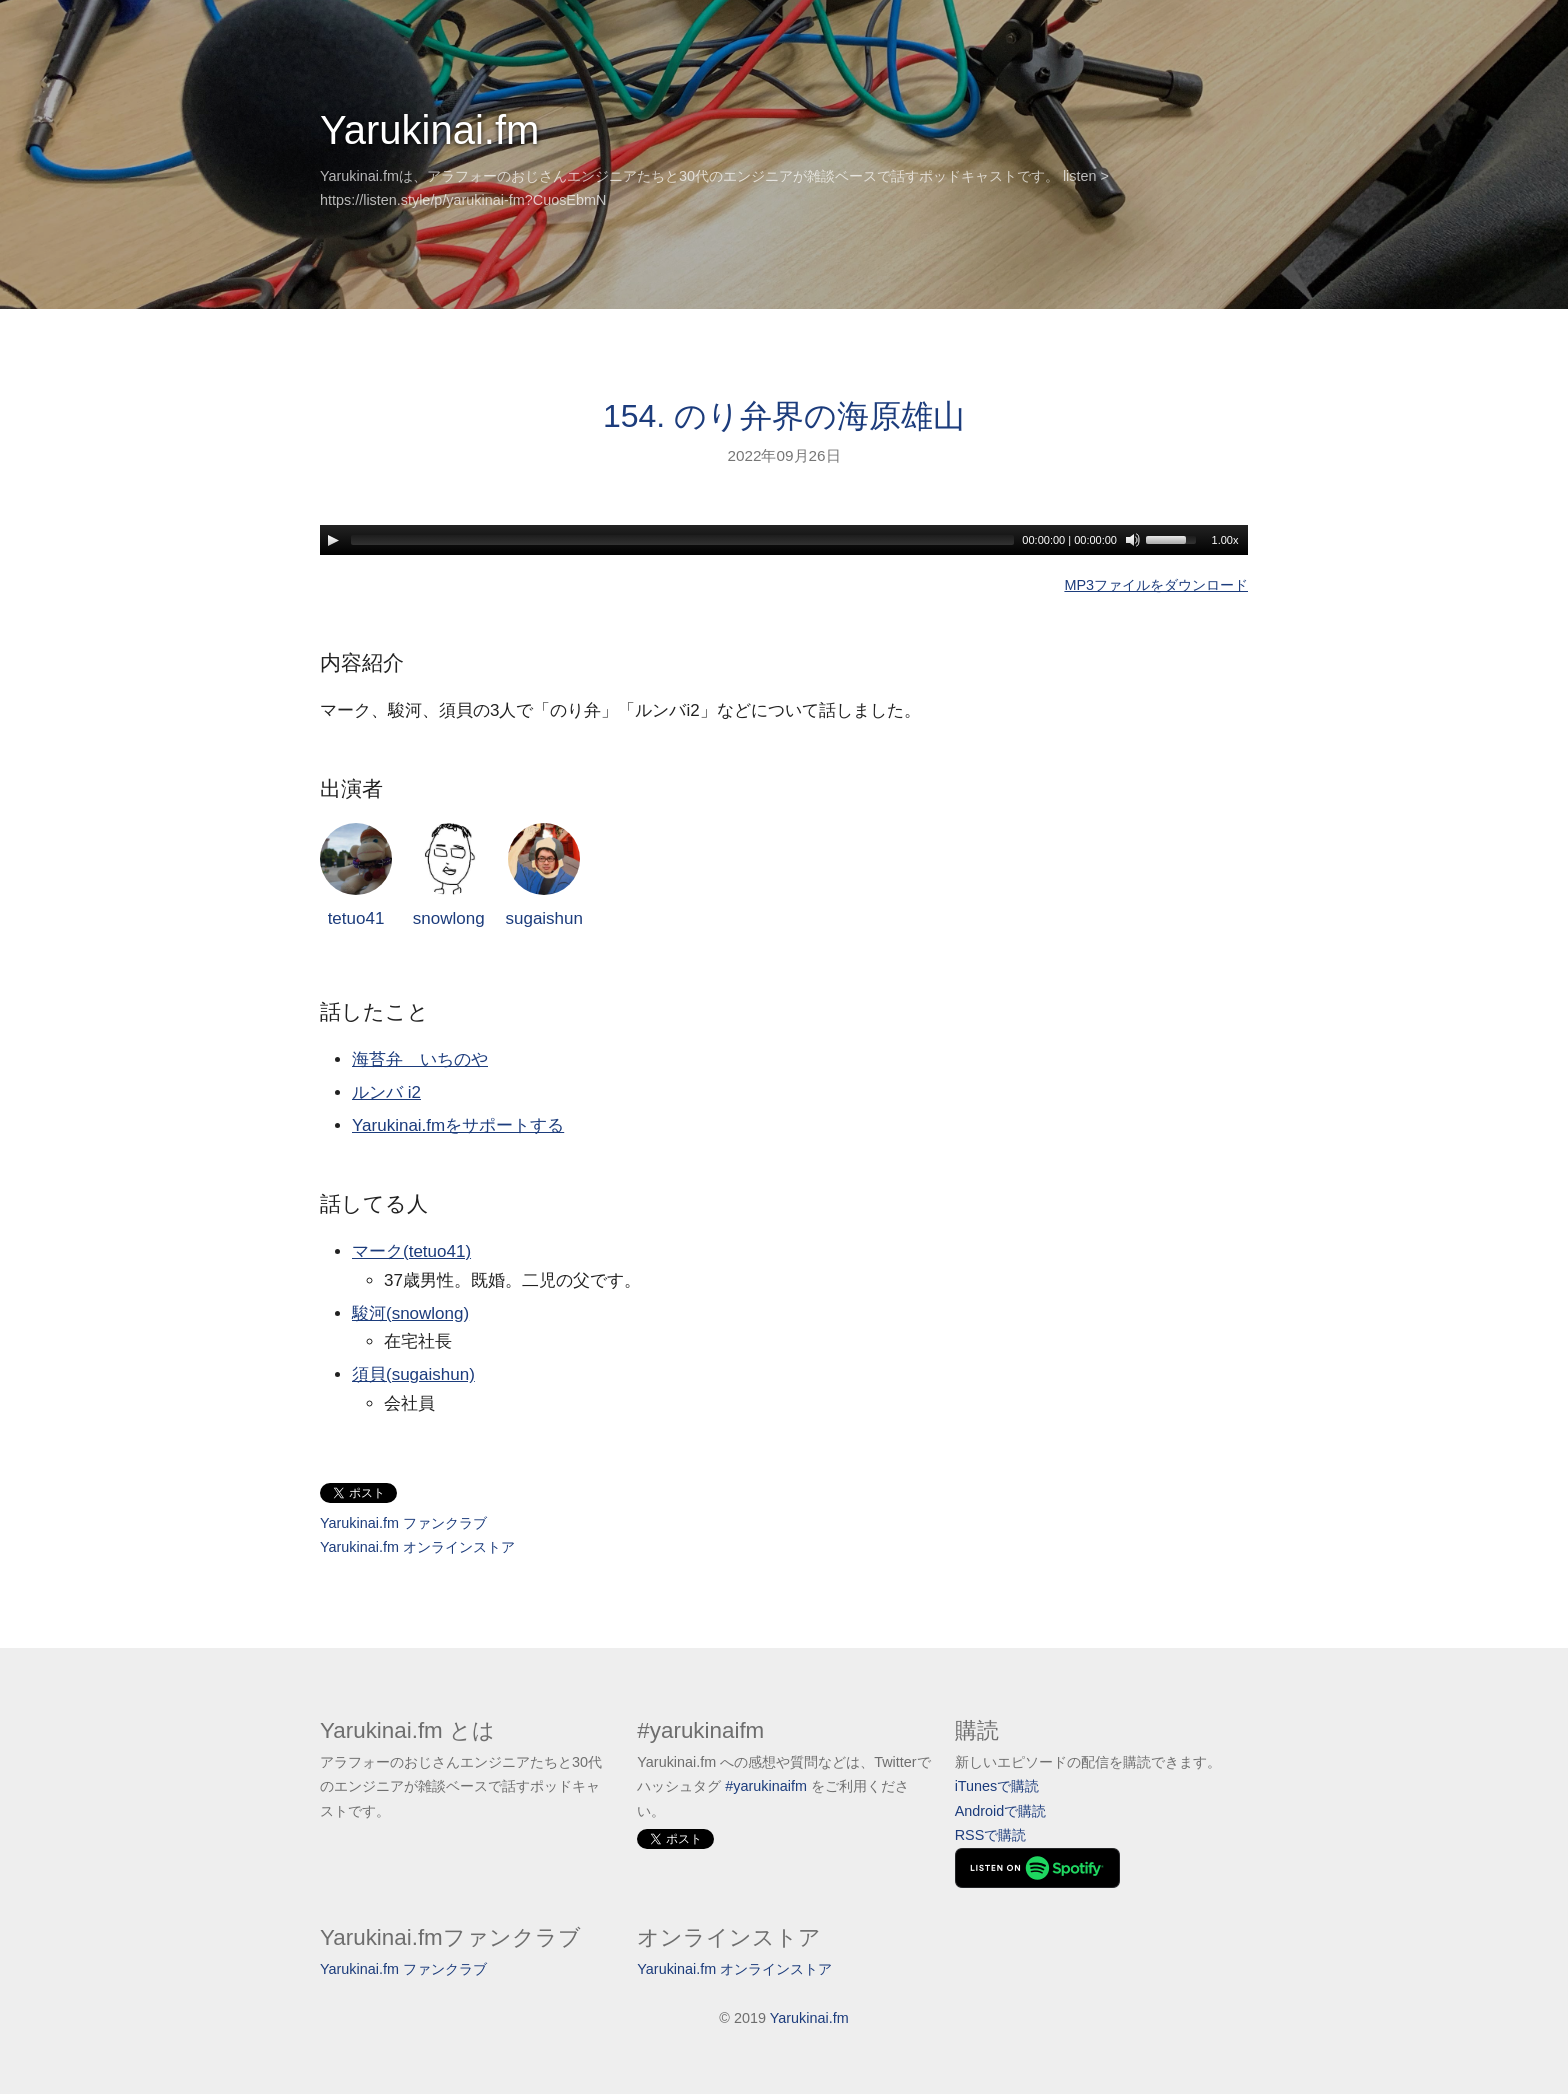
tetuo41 (356, 875)
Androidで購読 (1001, 1811)
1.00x (1225, 540)
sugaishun (544, 875)
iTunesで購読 (997, 1786)
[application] (784, 540)
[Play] (333, 540)
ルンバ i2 (386, 1092)
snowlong (449, 875)
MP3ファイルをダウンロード (1156, 585)
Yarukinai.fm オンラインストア (417, 1547)
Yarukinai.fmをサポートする (458, 1125)
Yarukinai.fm (429, 130)
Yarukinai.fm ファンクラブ (403, 1523)
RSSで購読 (991, 1835)
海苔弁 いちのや (420, 1059)
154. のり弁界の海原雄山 (784, 416)
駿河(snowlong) (410, 1313)
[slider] (682, 540)
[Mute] (1133, 540)
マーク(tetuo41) (411, 1251)
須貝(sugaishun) (413, 1374)
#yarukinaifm (766, 1786)
